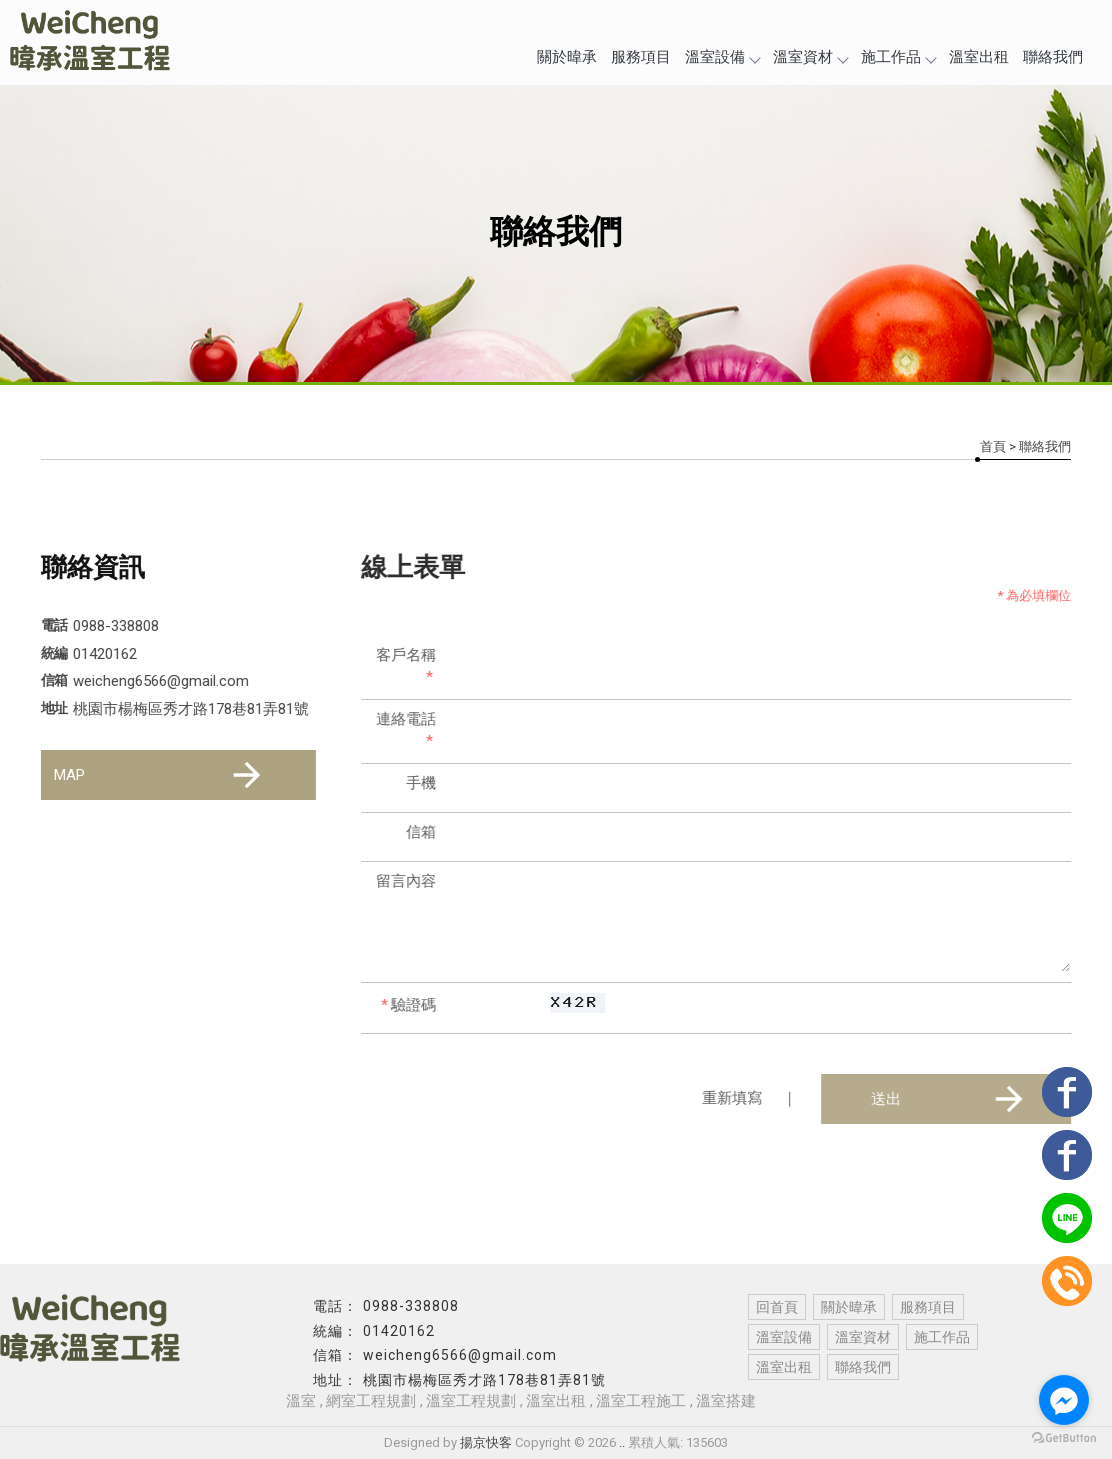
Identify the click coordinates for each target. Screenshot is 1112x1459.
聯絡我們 (1053, 57)
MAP (160, 775)
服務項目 (641, 57)
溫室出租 (979, 57)
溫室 (301, 1401)
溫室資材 (810, 57)
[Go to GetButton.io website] (1064, 1438)
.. (622, 1442)
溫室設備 (722, 57)
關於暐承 (567, 57)
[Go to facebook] (1064, 1400)
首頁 (993, 446)
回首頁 (777, 1307)
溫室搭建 (726, 1401)
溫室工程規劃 (471, 1401)
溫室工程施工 (641, 1401)
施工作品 (898, 57)
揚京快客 (486, 1442)
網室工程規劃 (371, 1401)
